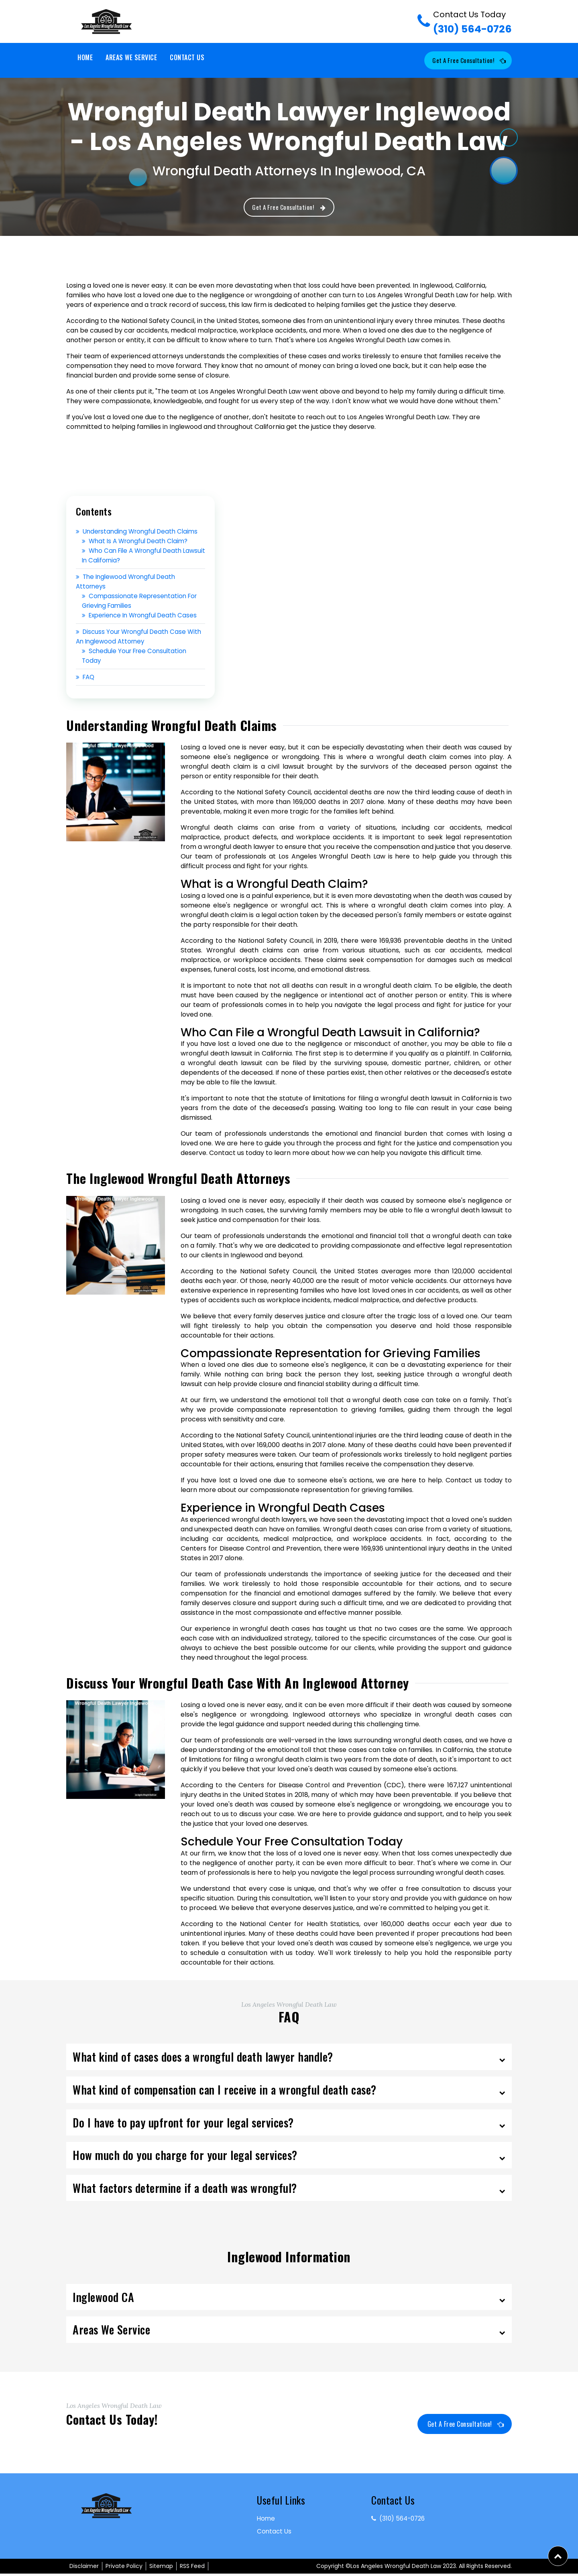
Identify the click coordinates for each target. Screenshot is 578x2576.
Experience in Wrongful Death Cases (143, 617)
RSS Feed (192, 2568)
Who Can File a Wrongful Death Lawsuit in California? (134, 557)
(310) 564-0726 (472, 22)
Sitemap (161, 2568)
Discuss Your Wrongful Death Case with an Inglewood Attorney (133, 638)
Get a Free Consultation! (464, 60)
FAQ (86, 679)
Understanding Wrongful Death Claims (140, 533)
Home (85, 57)
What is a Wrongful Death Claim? (137, 543)
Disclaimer (84, 2568)
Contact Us (187, 57)
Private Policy (124, 2568)
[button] (558, 2556)
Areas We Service (131, 57)
